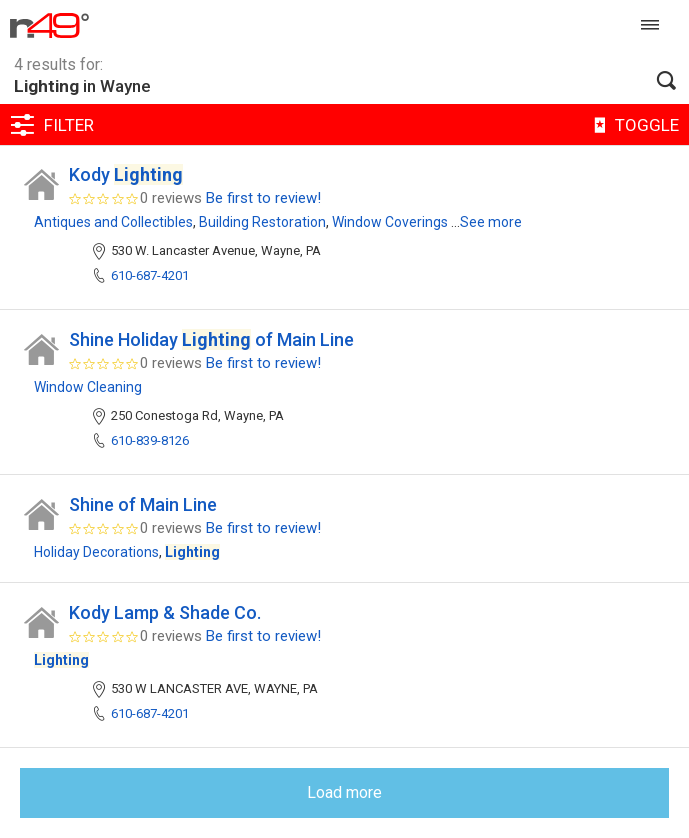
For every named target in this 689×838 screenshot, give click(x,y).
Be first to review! (263, 198)
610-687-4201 (150, 275)
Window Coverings (390, 222)
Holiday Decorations (96, 552)
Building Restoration (262, 222)
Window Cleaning (88, 387)
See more (491, 222)
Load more (344, 792)
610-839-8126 (150, 440)
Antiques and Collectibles (113, 222)
